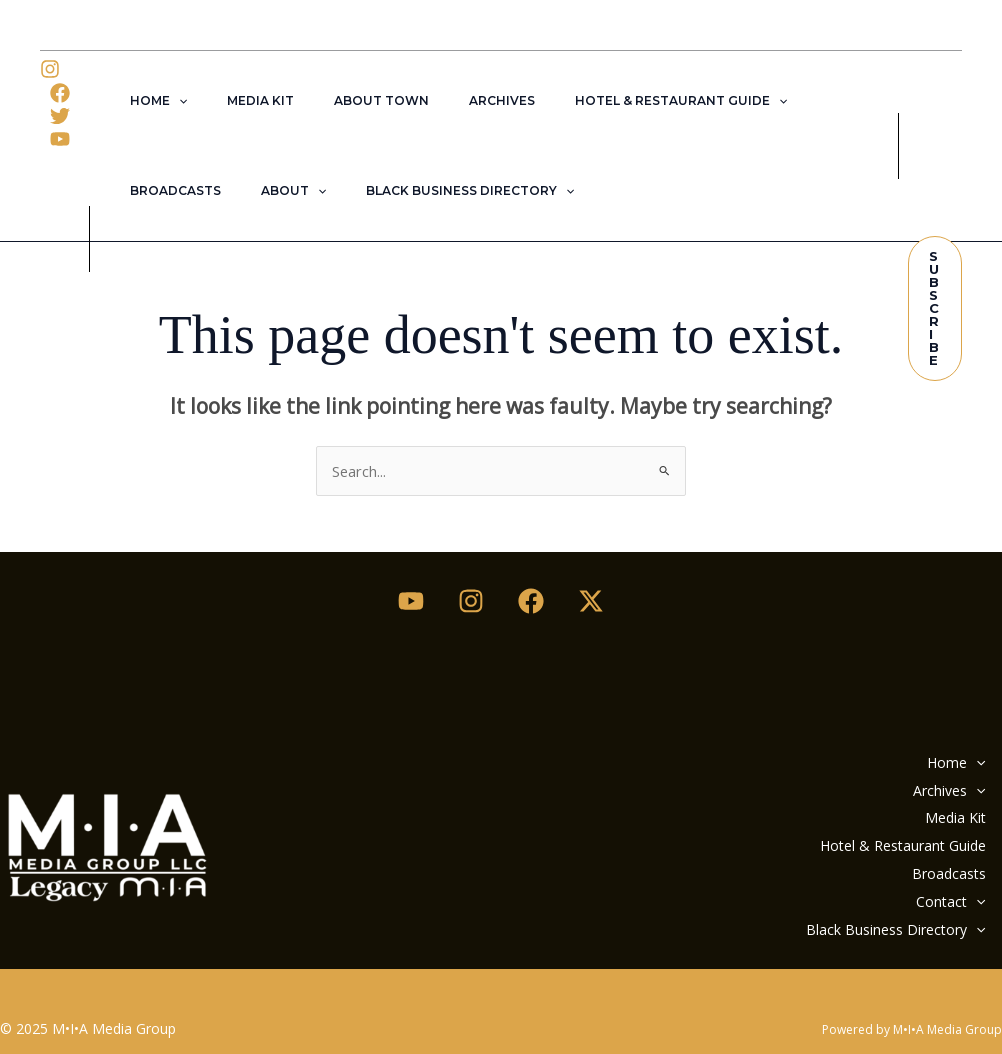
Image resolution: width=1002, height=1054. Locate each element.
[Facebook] (60, 93)
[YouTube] (60, 139)
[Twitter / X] (591, 599)
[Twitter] (60, 116)
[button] (935, 308)
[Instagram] (50, 69)
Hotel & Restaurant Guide (609, 101)
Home (150, 101)
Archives (446, 100)
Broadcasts (784, 100)
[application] (170, 101)
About (154, 191)
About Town (341, 100)
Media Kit (236, 100)
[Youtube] (411, 599)
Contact (943, 874)
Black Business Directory (315, 191)
